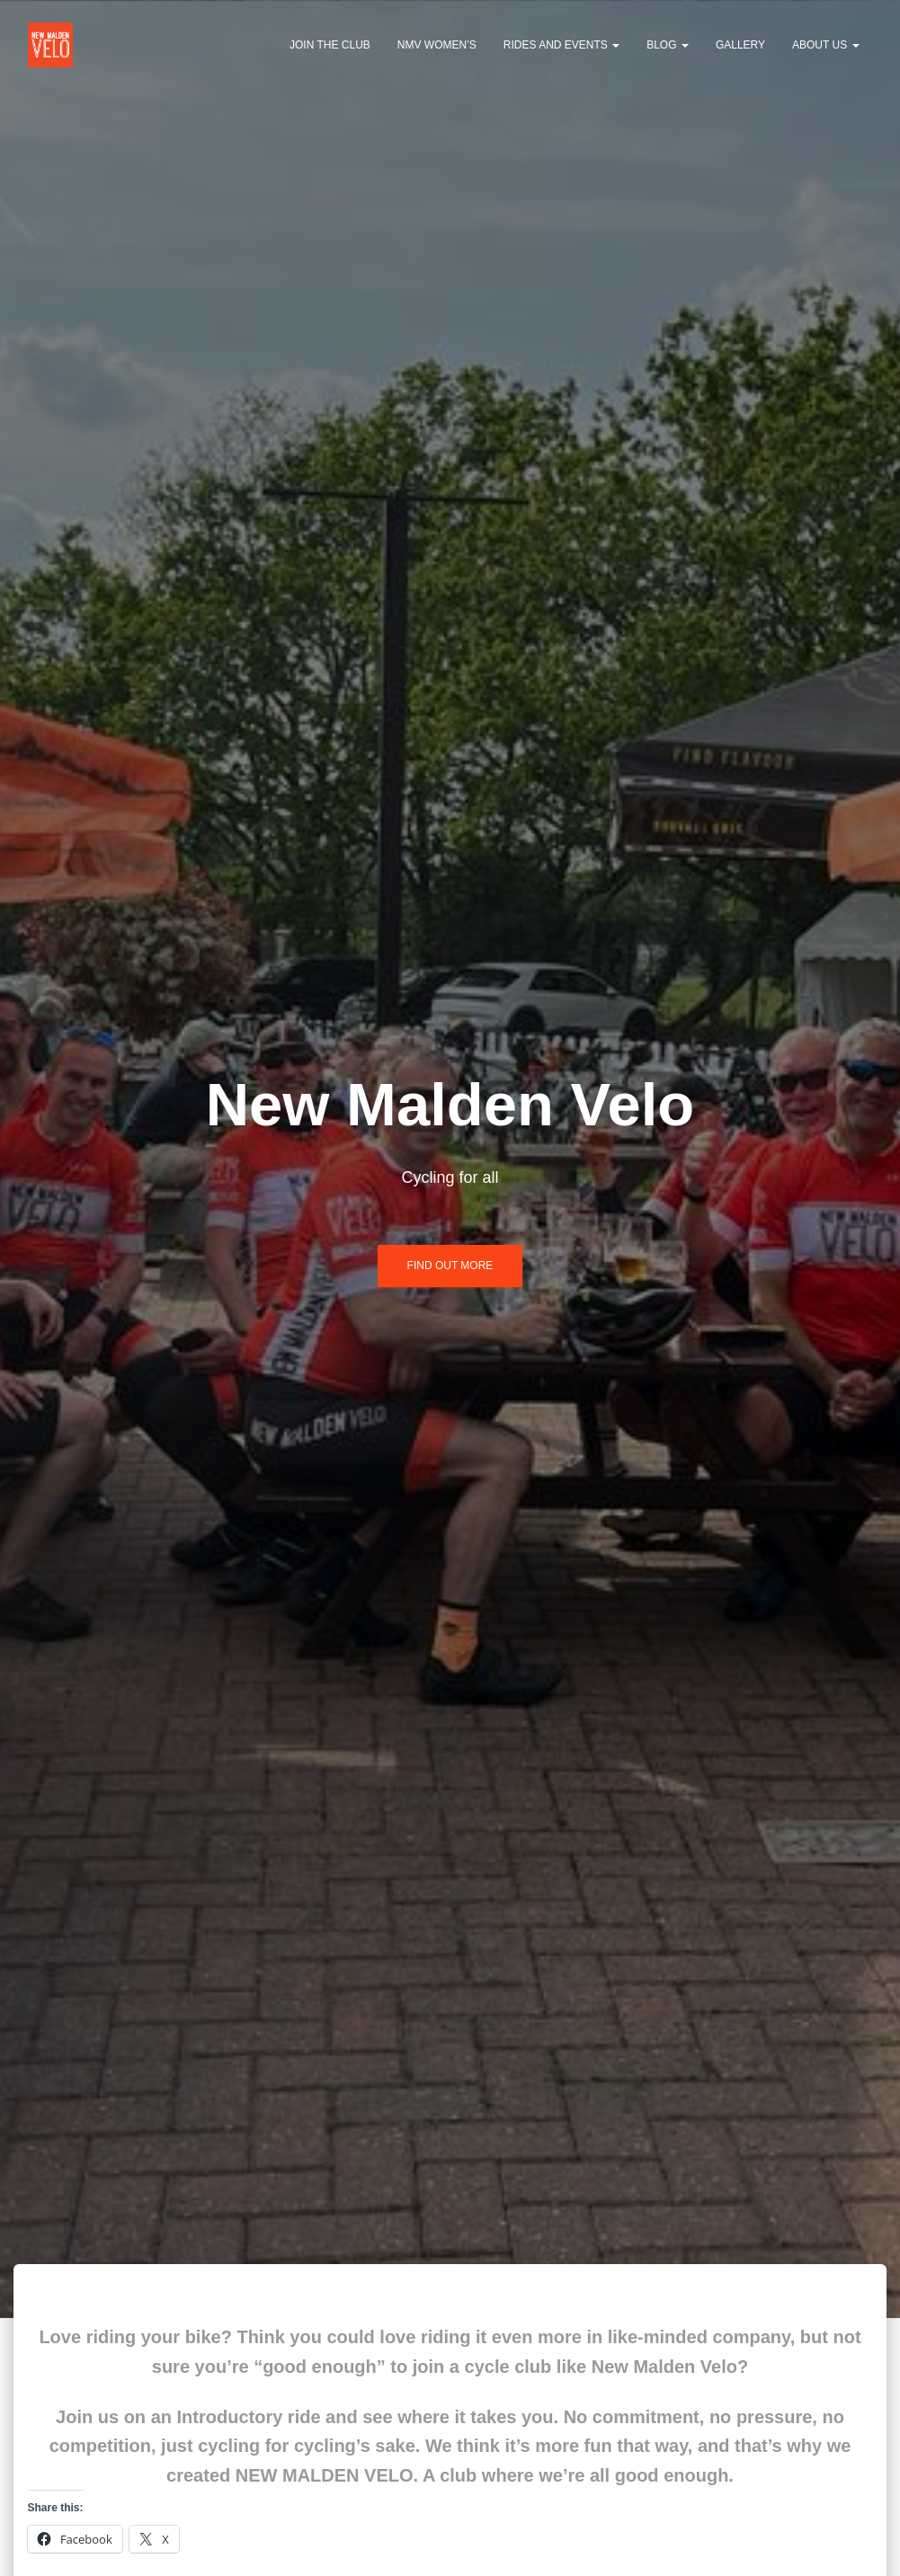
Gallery (740, 45)
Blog (667, 45)
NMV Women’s (437, 45)
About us (825, 45)
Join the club (330, 45)
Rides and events (561, 45)
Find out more (450, 1265)
